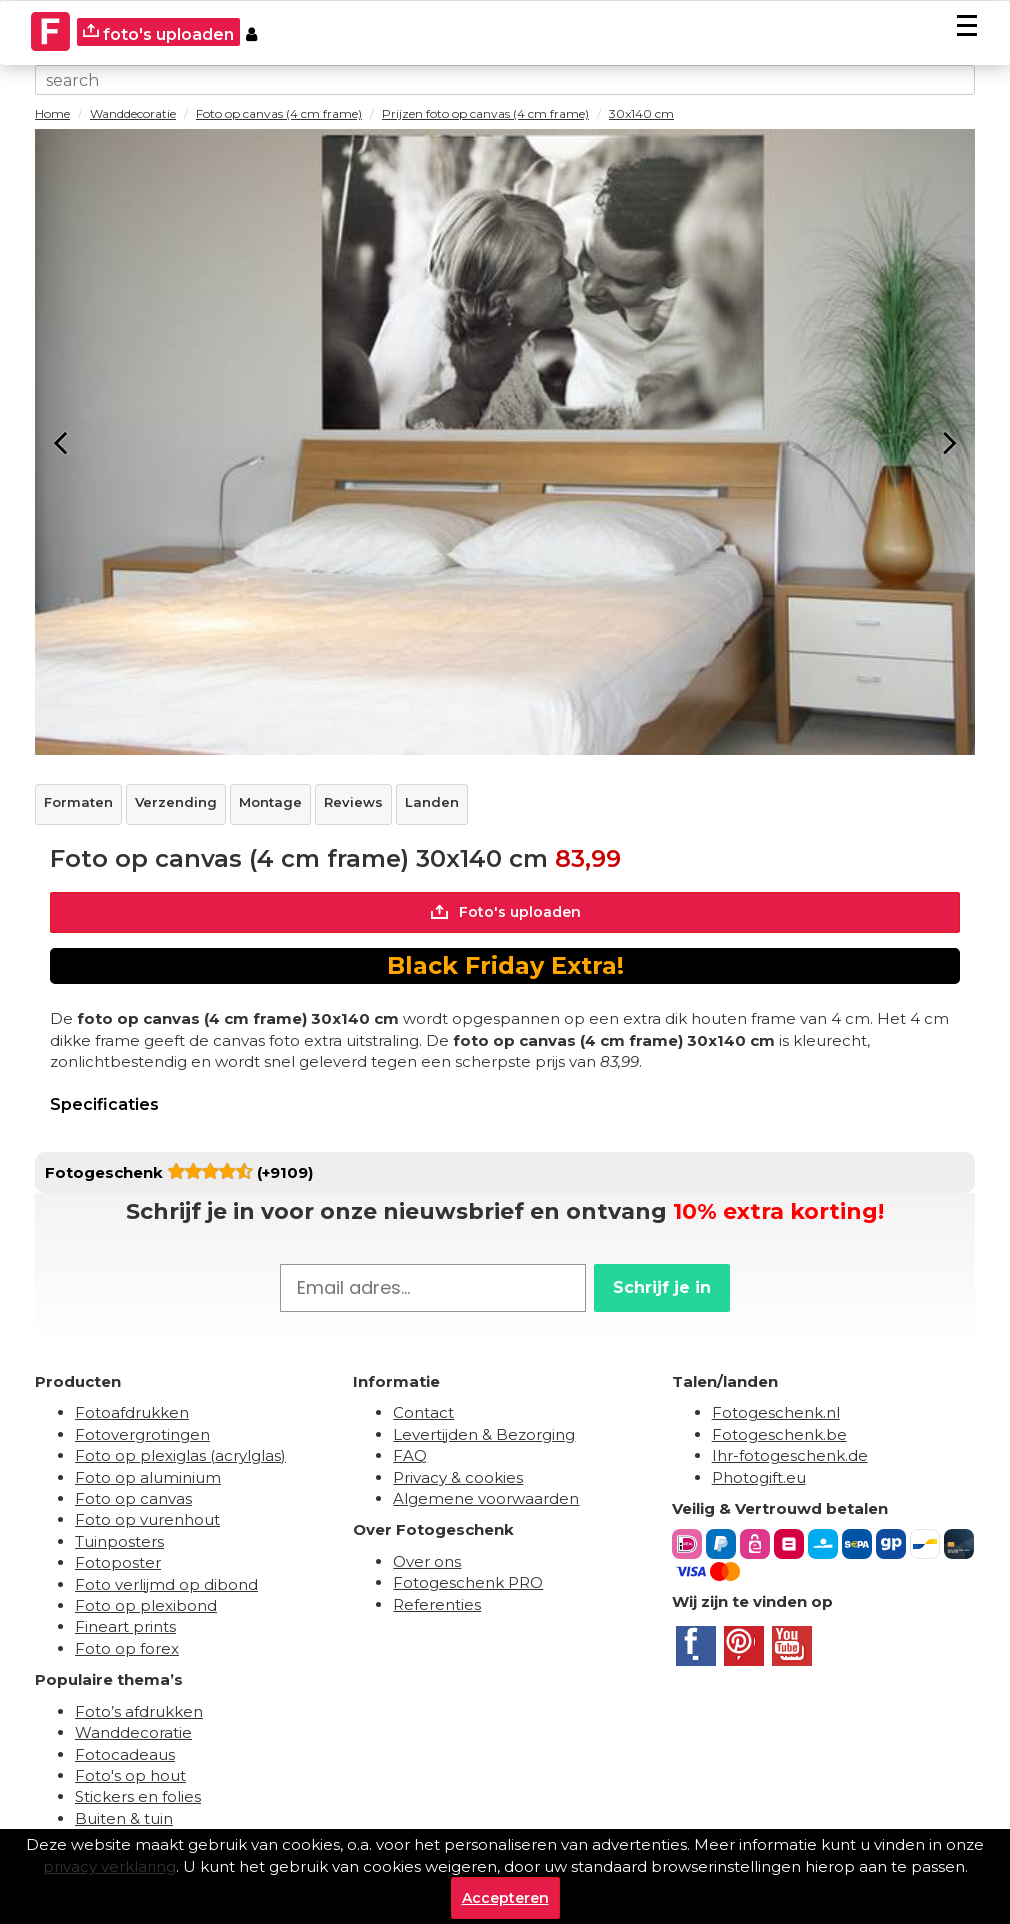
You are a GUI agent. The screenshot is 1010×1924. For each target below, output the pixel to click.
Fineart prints (125, 1626)
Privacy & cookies (458, 1477)
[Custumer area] (251, 32)
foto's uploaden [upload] (158, 33)
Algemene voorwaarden (486, 1498)
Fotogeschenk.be (779, 1434)
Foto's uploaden (505, 912)
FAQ (410, 1455)
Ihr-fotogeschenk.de (790, 1455)
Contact (423, 1412)
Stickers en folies (138, 1796)
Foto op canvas (133, 1498)
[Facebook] (696, 1646)
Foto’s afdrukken (139, 1711)
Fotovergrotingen (142, 1434)
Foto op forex (127, 1648)
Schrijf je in (662, 1287)
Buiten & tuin (124, 1818)
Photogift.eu (759, 1477)
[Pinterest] (744, 1646)
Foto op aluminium (148, 1477)
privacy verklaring (109, 1866)
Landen (432, 802)
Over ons (427, 1561)
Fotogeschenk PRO (468, 1582)
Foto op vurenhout (147, 1519)
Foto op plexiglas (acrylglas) (180, 1455)
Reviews (353, 802)
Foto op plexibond (146, 1605)
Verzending (176, 802)
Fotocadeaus (125, 1754)
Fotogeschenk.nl (776, 1412)
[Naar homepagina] (51, 20)
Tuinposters (119, 1541)
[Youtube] (792, 1646)
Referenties (437, 1604)
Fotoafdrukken (132, 1412)
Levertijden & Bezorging (484, 1434)
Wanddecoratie (133, 1732)
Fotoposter (118, 1562)
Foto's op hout (130, 1775)
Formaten (78, 802)
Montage (270, 802)
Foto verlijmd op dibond (166, 1584)
